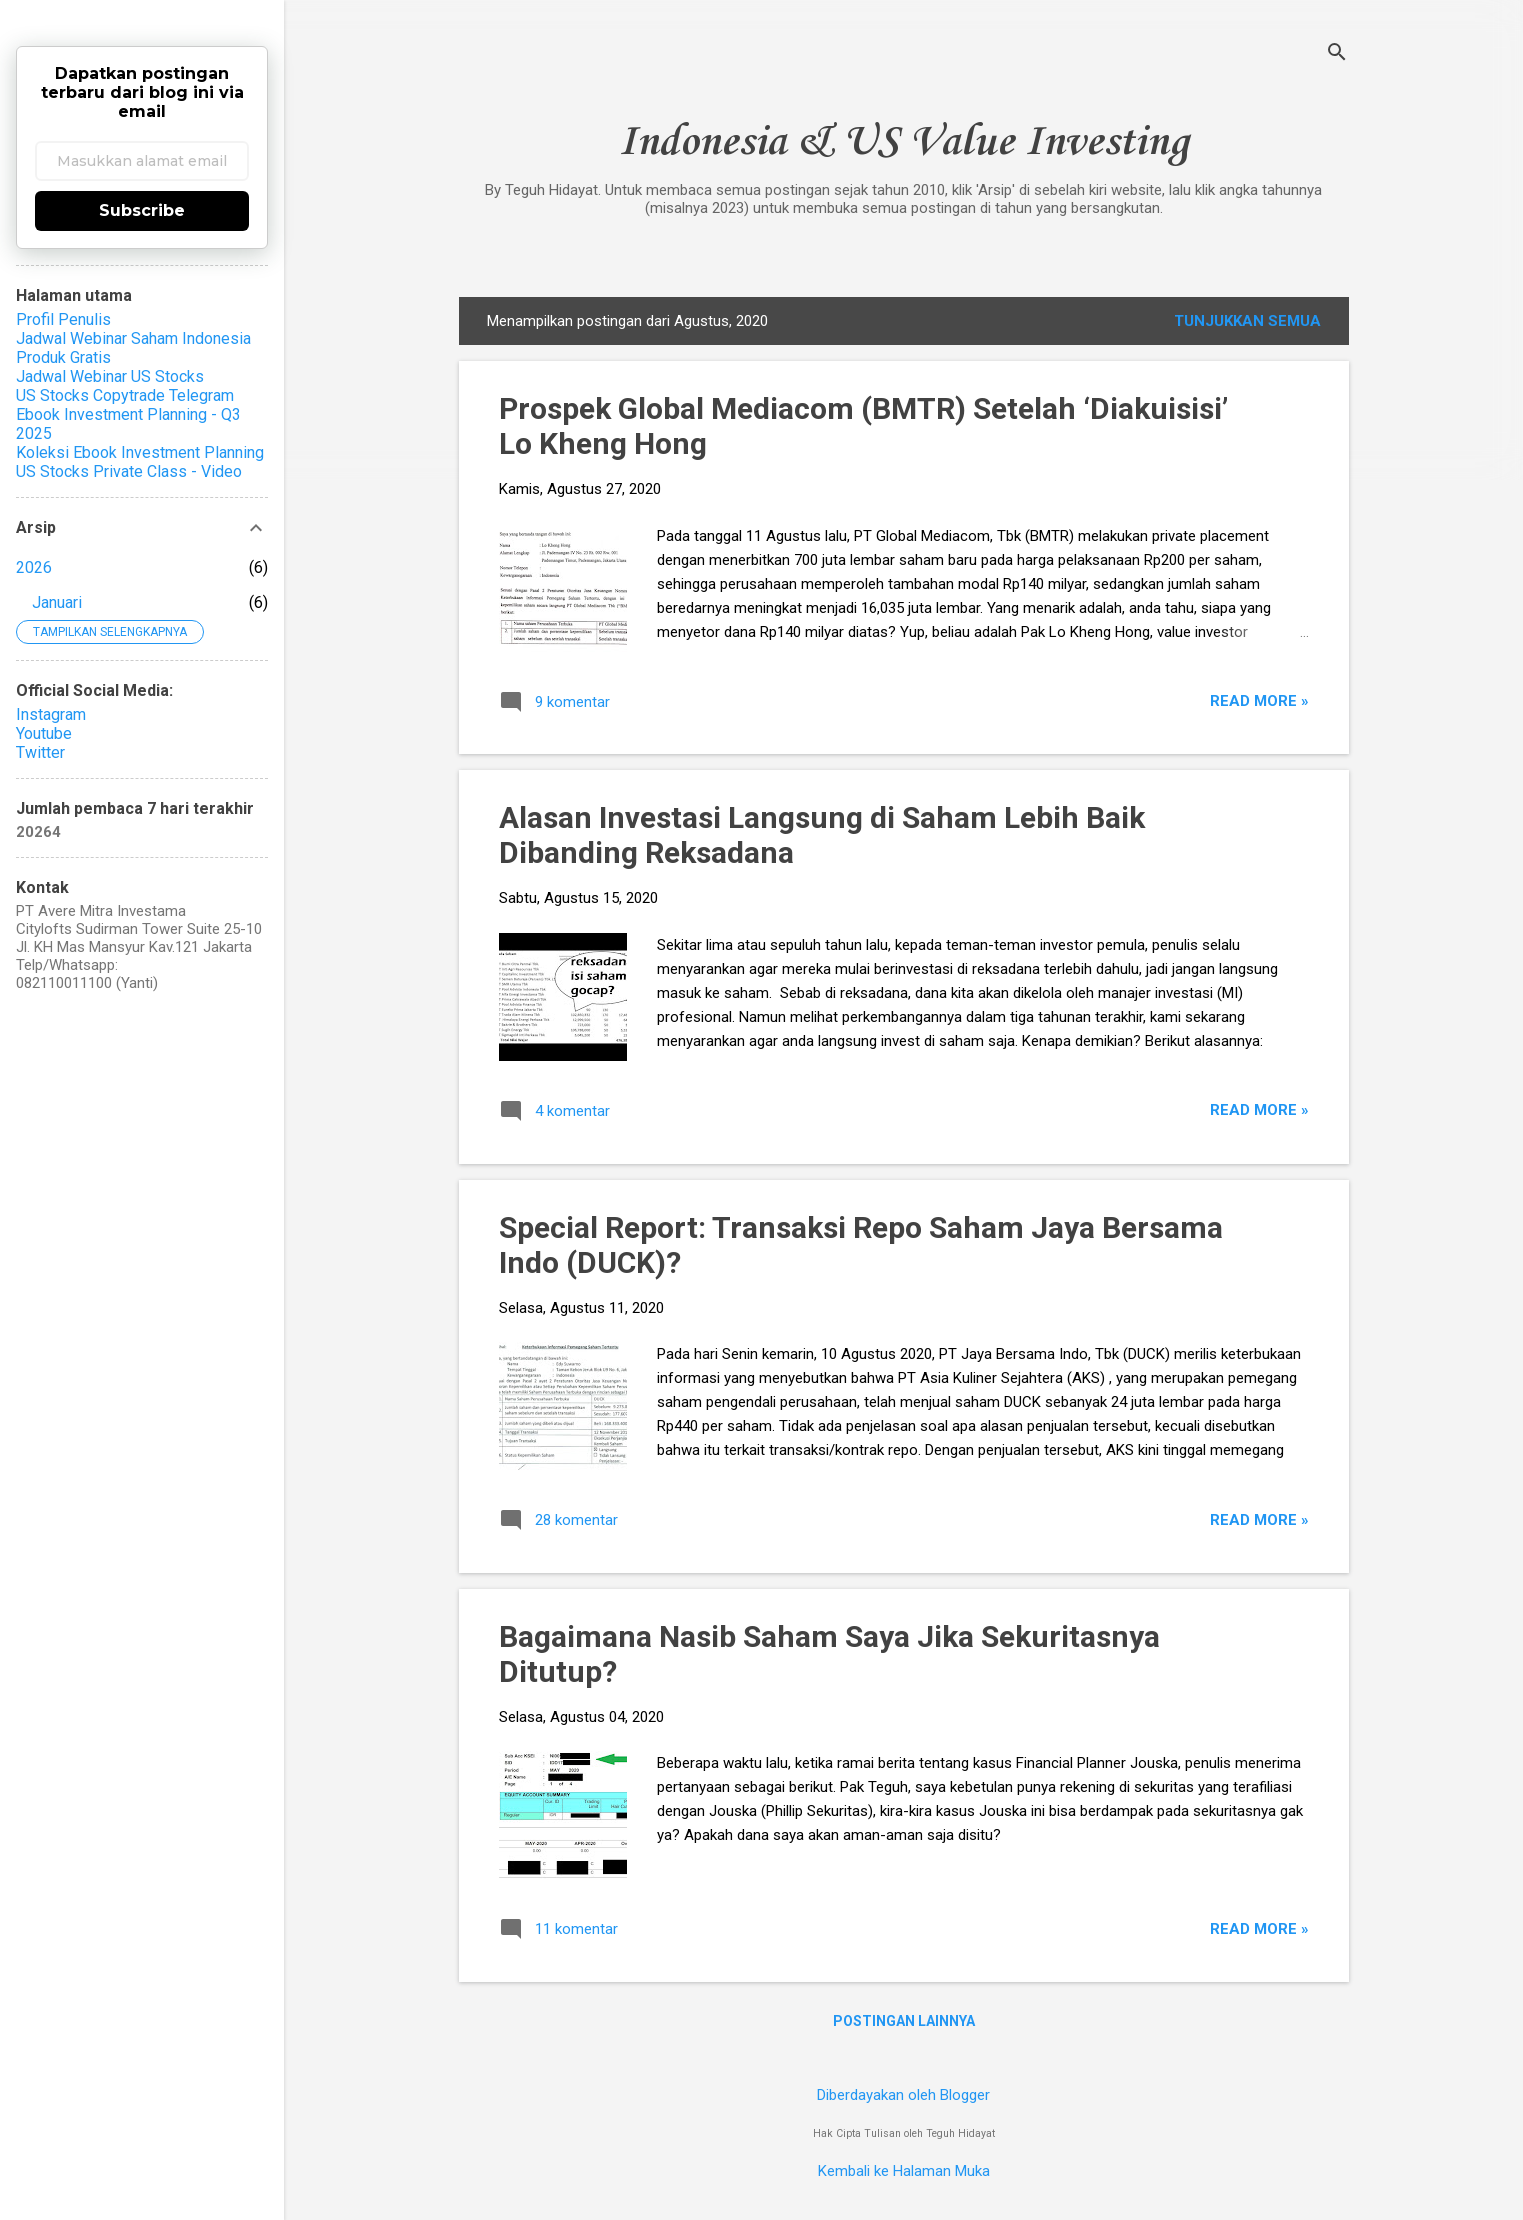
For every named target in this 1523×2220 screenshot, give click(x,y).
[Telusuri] (1337, 54)
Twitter (40, 752)
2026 (34, 567)
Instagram (51, 714)
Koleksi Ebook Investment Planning (140, 452)
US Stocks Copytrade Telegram (125, 395)
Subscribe (142, 210)
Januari (57, 602)
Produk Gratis (63, 357)
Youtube (44, 733)
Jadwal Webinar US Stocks (110, 376)
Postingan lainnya (904, 2021)
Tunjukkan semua (1247, 321)
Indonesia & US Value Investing (903, 143)
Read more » (1259, 701)
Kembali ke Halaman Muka (904, 2171)
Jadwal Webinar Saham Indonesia (133, 338)
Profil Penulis (63, 319)
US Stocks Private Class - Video (129, 471)
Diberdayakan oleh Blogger (903, 2095)
